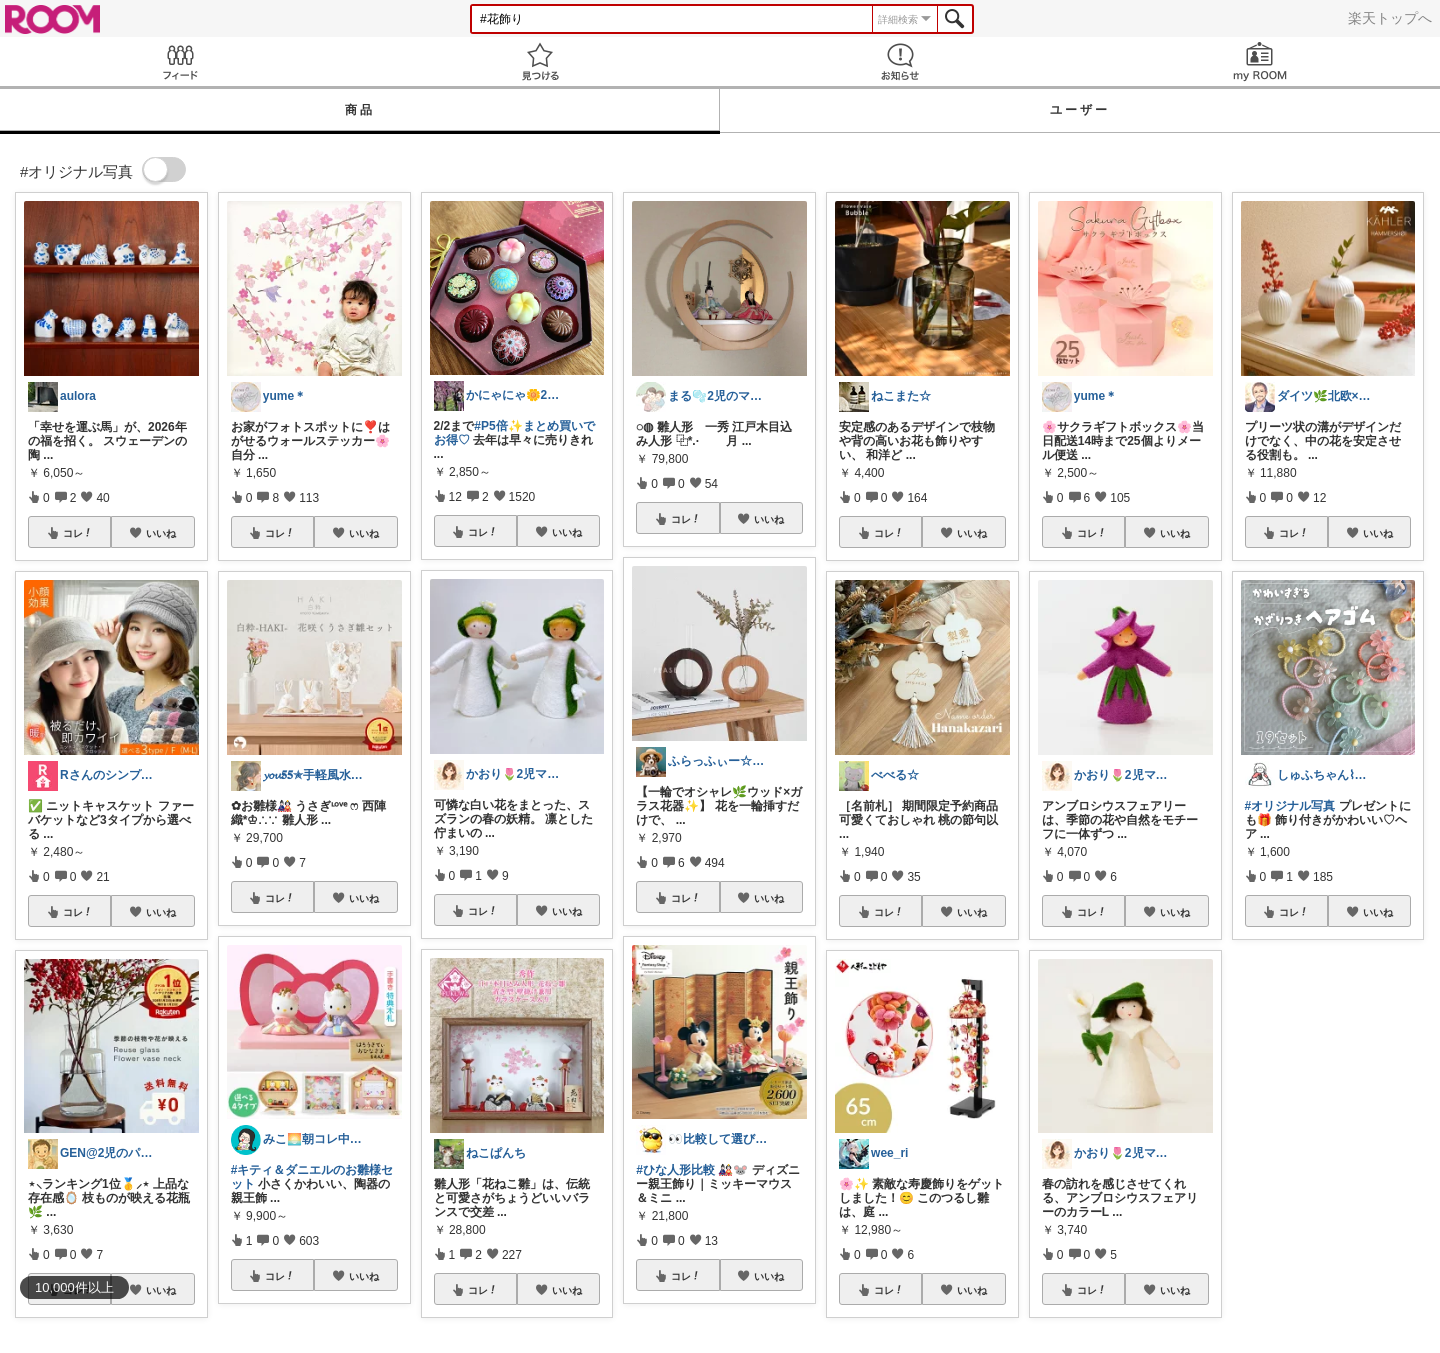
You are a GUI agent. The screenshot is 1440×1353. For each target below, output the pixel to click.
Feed (180, 61)
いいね (161, 533)
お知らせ (900, 61)
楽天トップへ (1390, 18)
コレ (78, 533)
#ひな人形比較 (675, 1170)
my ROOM (1260, 61)
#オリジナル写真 (1290, 806)
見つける (540, 61)
